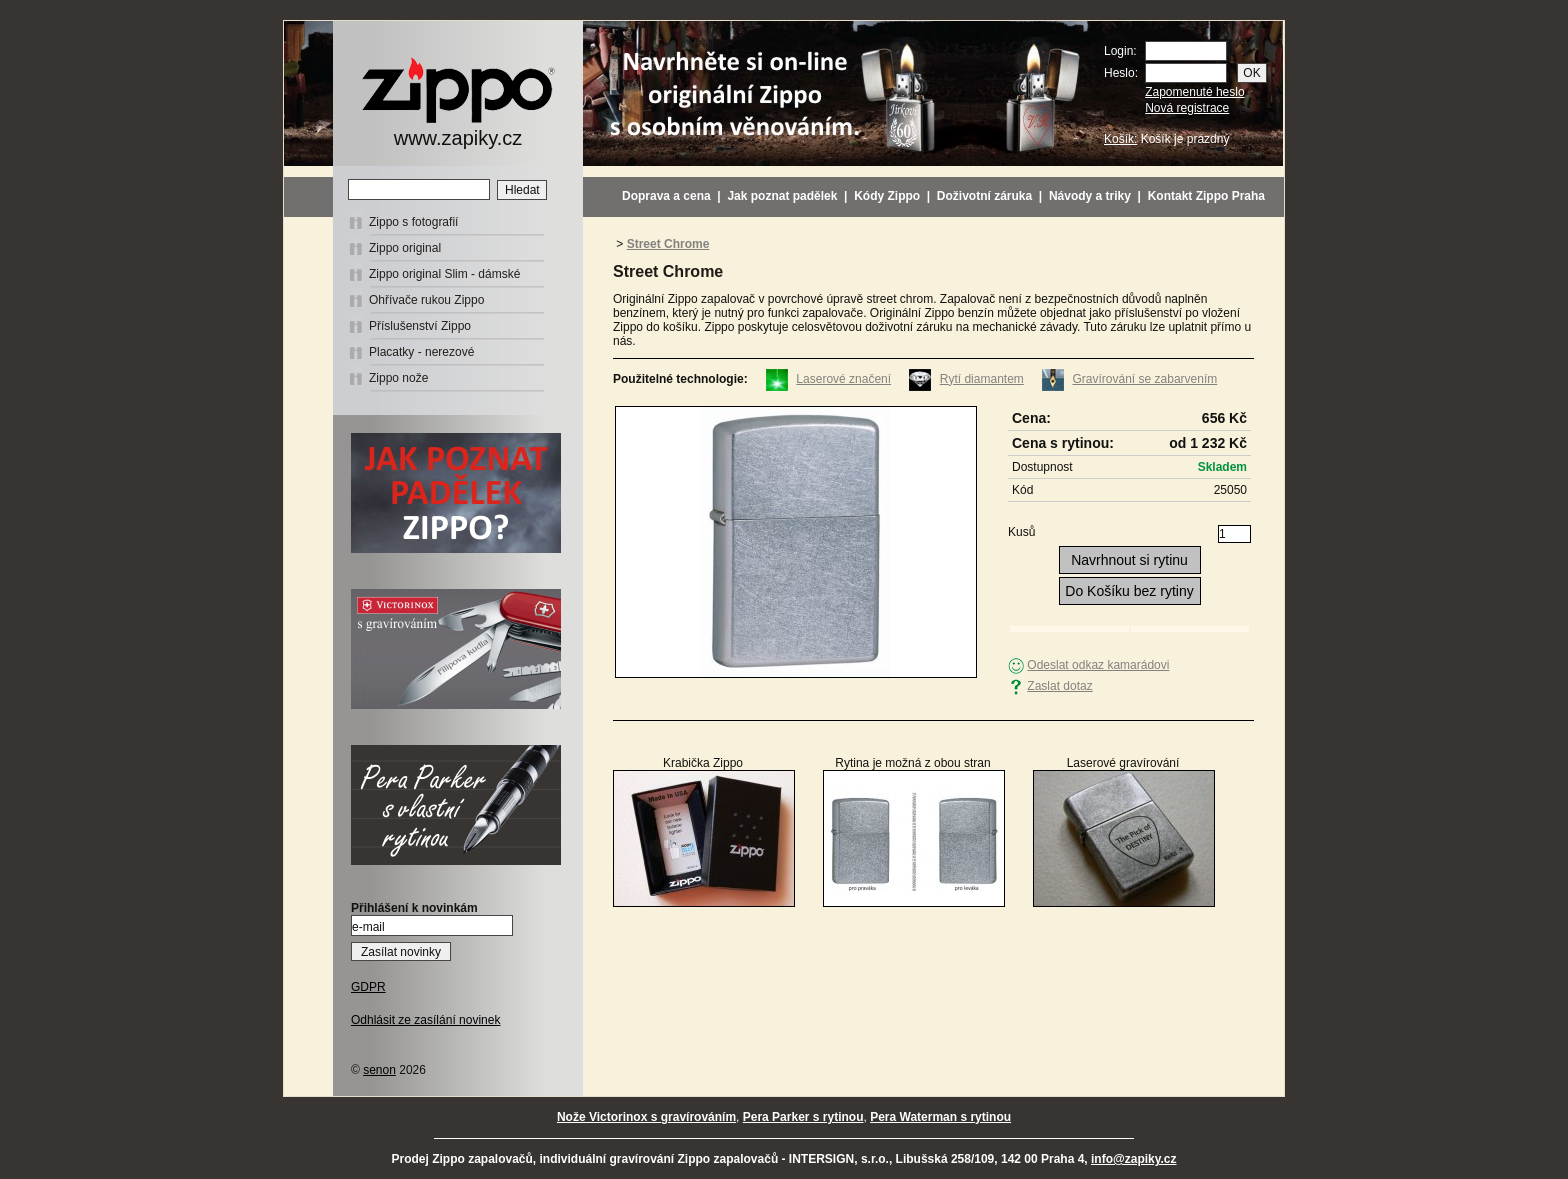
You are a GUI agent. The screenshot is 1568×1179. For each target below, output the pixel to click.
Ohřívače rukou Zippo (426, 300)
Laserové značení (843, 379)
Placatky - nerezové (421, 352)
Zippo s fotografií (413, 222)
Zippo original (405, 248)
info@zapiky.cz (1134, 1159)
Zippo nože (398, 378)
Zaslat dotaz (1059, 686)
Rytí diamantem (982, 379)
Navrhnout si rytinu (1129, 560)
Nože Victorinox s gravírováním (646, 1117)
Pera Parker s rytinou (803, 1117)
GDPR (368, 987)
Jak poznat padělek (782, 196)
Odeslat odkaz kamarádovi (1098, 665)
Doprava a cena (666, 196)
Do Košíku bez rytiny (1129, 591)
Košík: (1120, 139)
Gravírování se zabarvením (1145, 379)
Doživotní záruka (984, 196)
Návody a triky (1090, 196)
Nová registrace (1187, 108)
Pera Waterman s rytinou (940, 1117)
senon (379, 1070)
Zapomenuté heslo (1194, 92)
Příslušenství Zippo (420, 326)
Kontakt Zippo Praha (1206, 196)
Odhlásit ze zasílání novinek (425, 1020)
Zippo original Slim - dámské (444, 274)
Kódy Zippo (887, 196)
